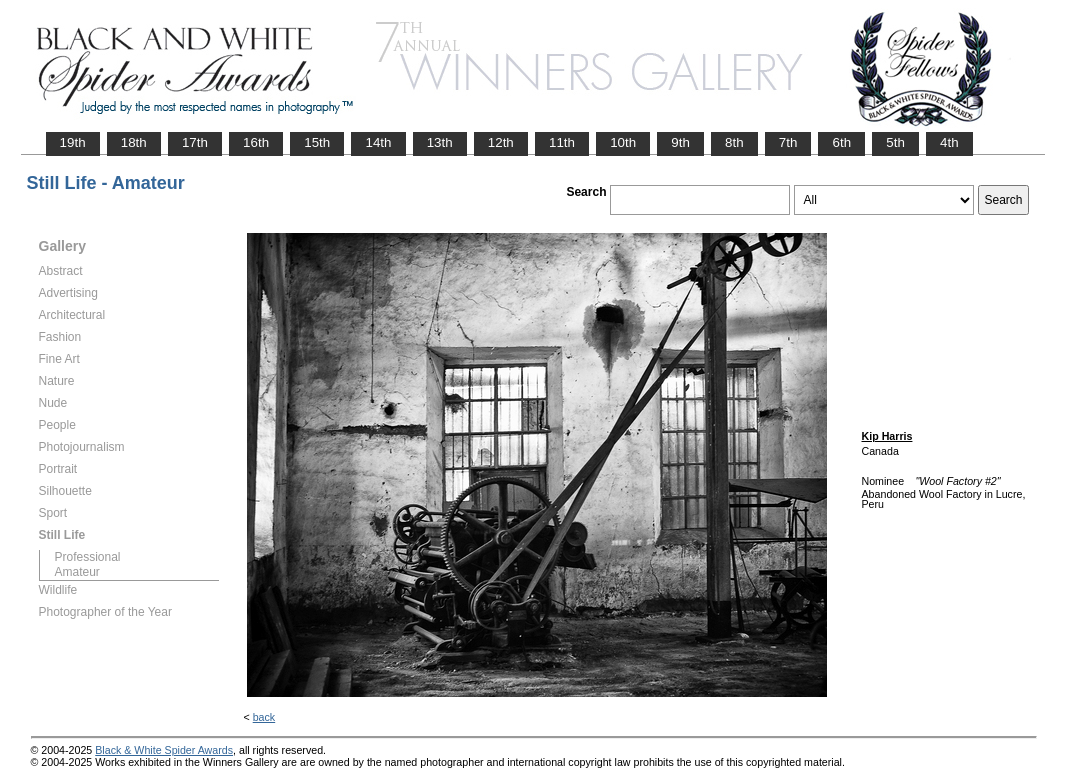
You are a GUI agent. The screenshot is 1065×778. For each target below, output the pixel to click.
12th (501, 142)
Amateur (77, 572)
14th (378, 142)
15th (317, 142)
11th (562, 142)
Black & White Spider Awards (164, 750)
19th (73, 142)
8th (734, 142)
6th (841, 142)
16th (256, 142)
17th (195, 142)
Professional (88, 557)
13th (440, 142)
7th (788, 142)
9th (680, 142)
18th (134, 142)
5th (895, 142)
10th (623, 142)
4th (949, 142)
